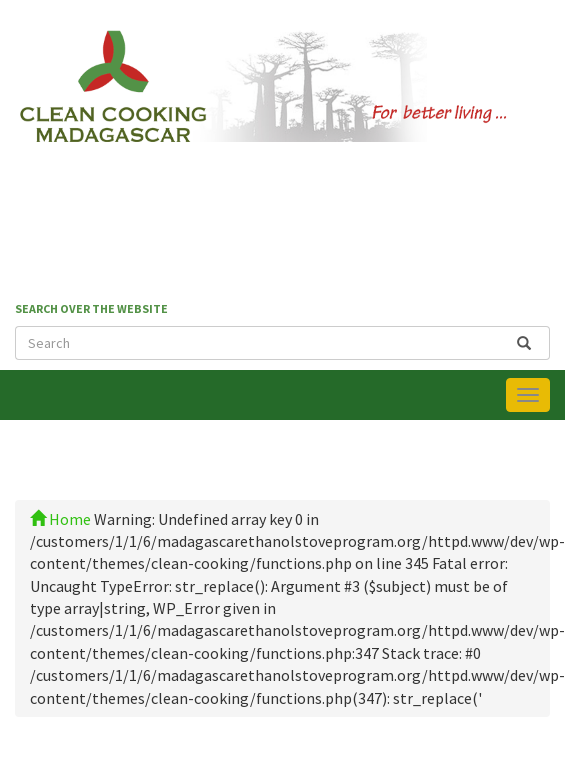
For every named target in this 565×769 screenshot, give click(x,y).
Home (60, 519)
